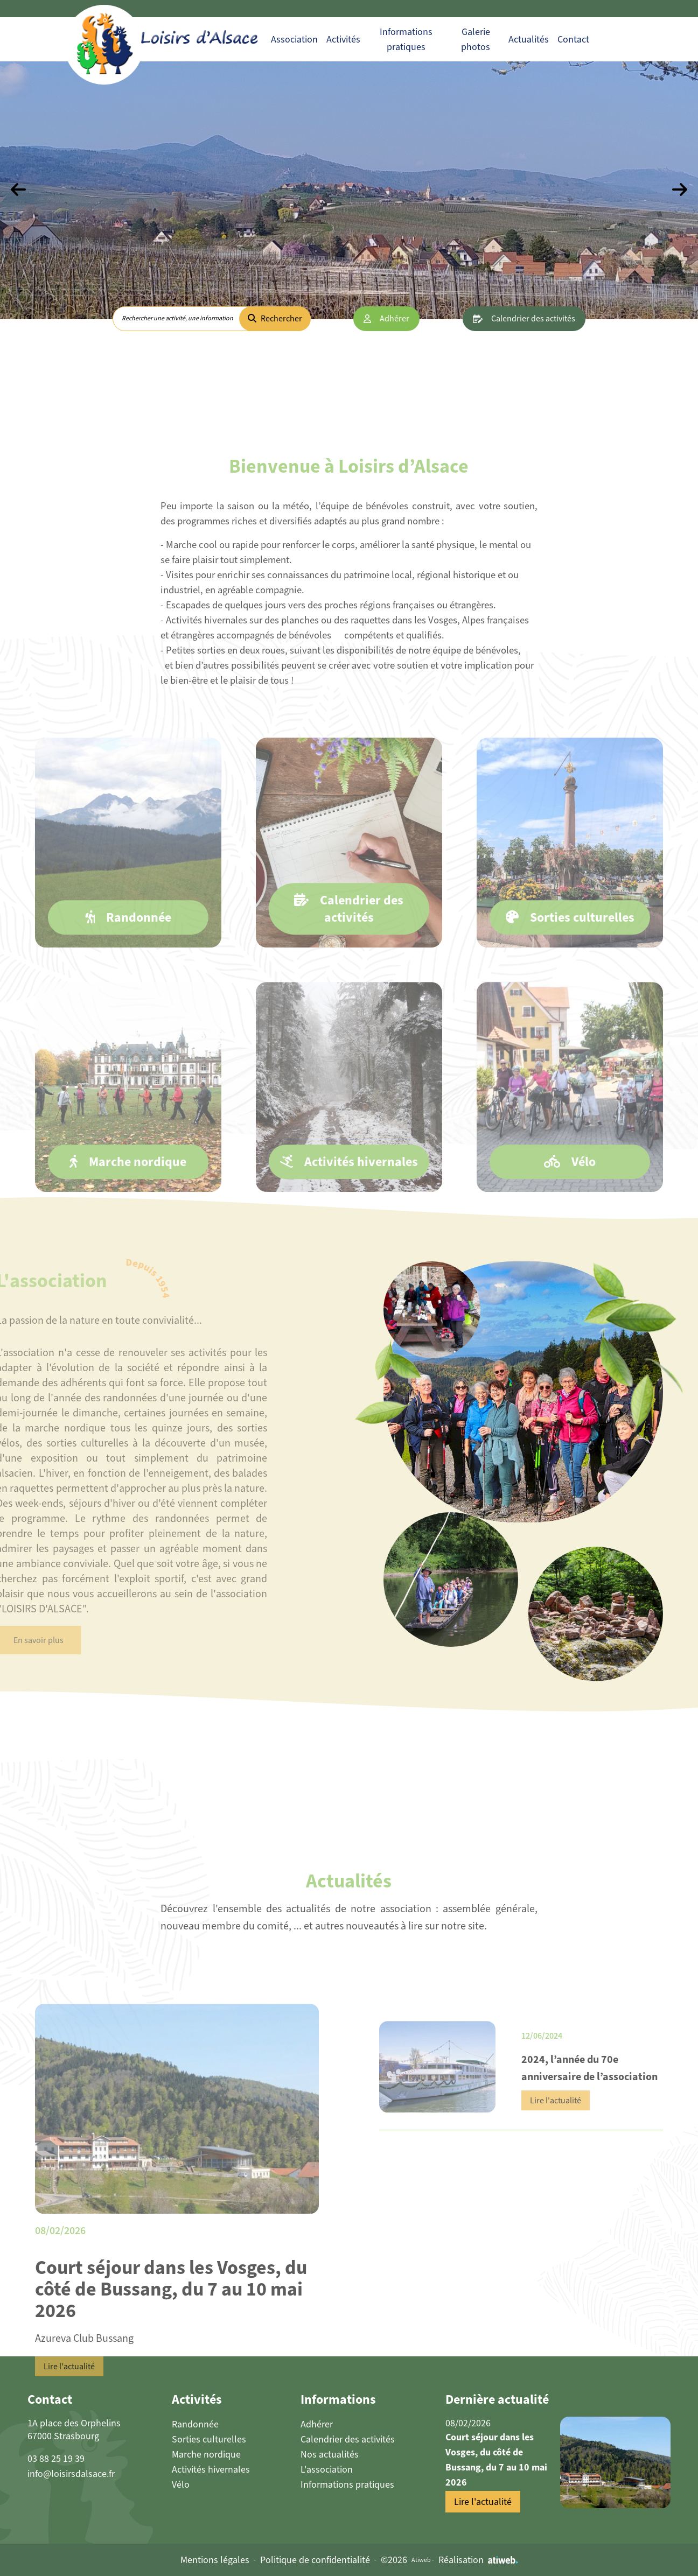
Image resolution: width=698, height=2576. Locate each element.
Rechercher (275, 318)
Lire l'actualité (69, 2397)
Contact (573, 39)
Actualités (528, 39)
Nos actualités (330, 2454)
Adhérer (394, 318)
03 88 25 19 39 (56, 2458)
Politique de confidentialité (315, 2559)
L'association (327, 2469)
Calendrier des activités (533, 318)
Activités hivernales (211, 2469)
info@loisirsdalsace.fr (71, 2473)
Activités (343, 39)
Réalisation (478, 2559)
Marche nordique (206, 2454)
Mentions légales (214, 2559)
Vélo (181, 2484)
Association (294, 39)
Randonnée (195, 2424)
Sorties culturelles (209, 2439)
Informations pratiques (347, 2484)
